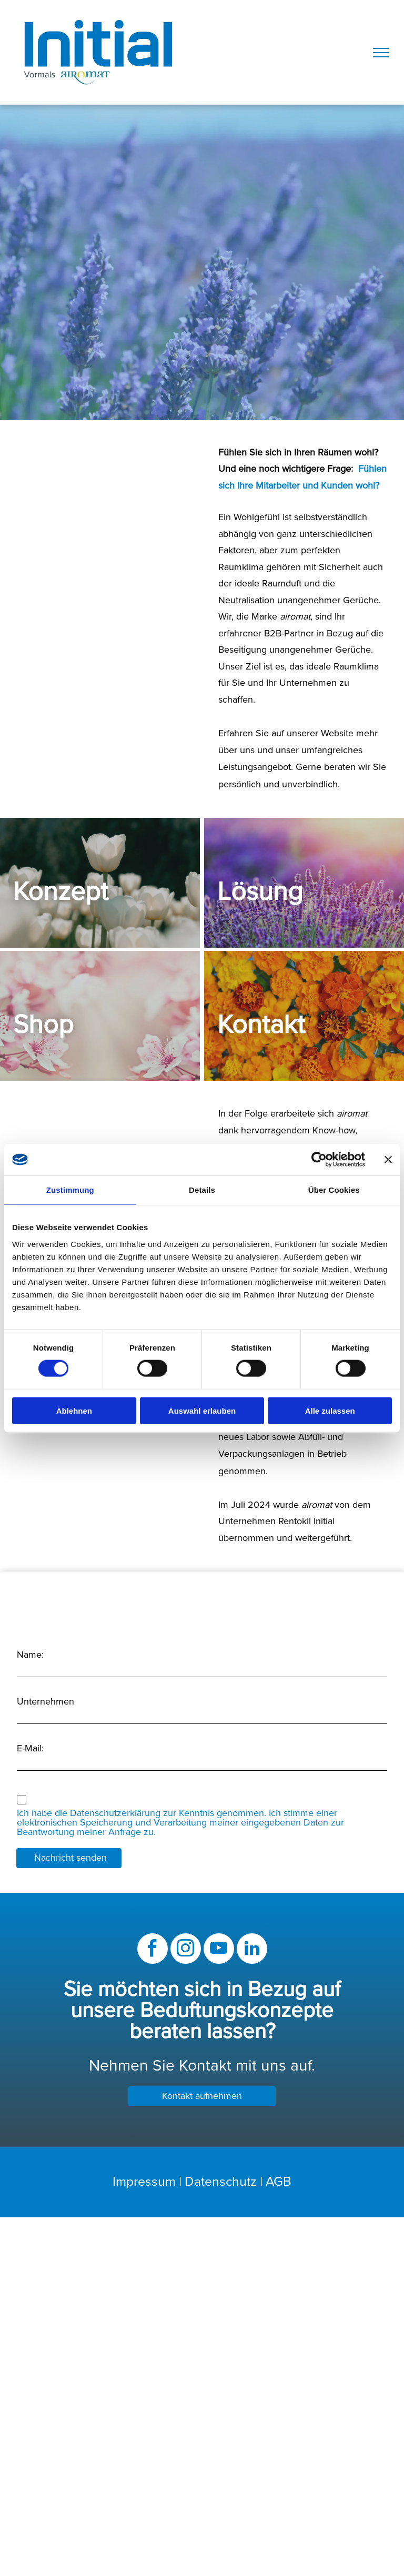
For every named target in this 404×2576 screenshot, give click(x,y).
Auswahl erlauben (202, 1410)
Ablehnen (74, 1410)
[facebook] (152, 1949)
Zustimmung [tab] (70, 1189)
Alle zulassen (330, 1410)
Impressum (144, 2181)
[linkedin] (252, 1949)
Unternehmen (45, 1702)
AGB (278, 2181)
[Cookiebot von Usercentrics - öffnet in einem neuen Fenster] (319, 1160)
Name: (30, 1655)
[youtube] (219, 1949)
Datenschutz (221, 2181)
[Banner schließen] (388, 1159)
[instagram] (185, 1949)
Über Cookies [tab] (334, 1189)
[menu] (381, 52)
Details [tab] (202, 1189)
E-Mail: (30, 1748)
